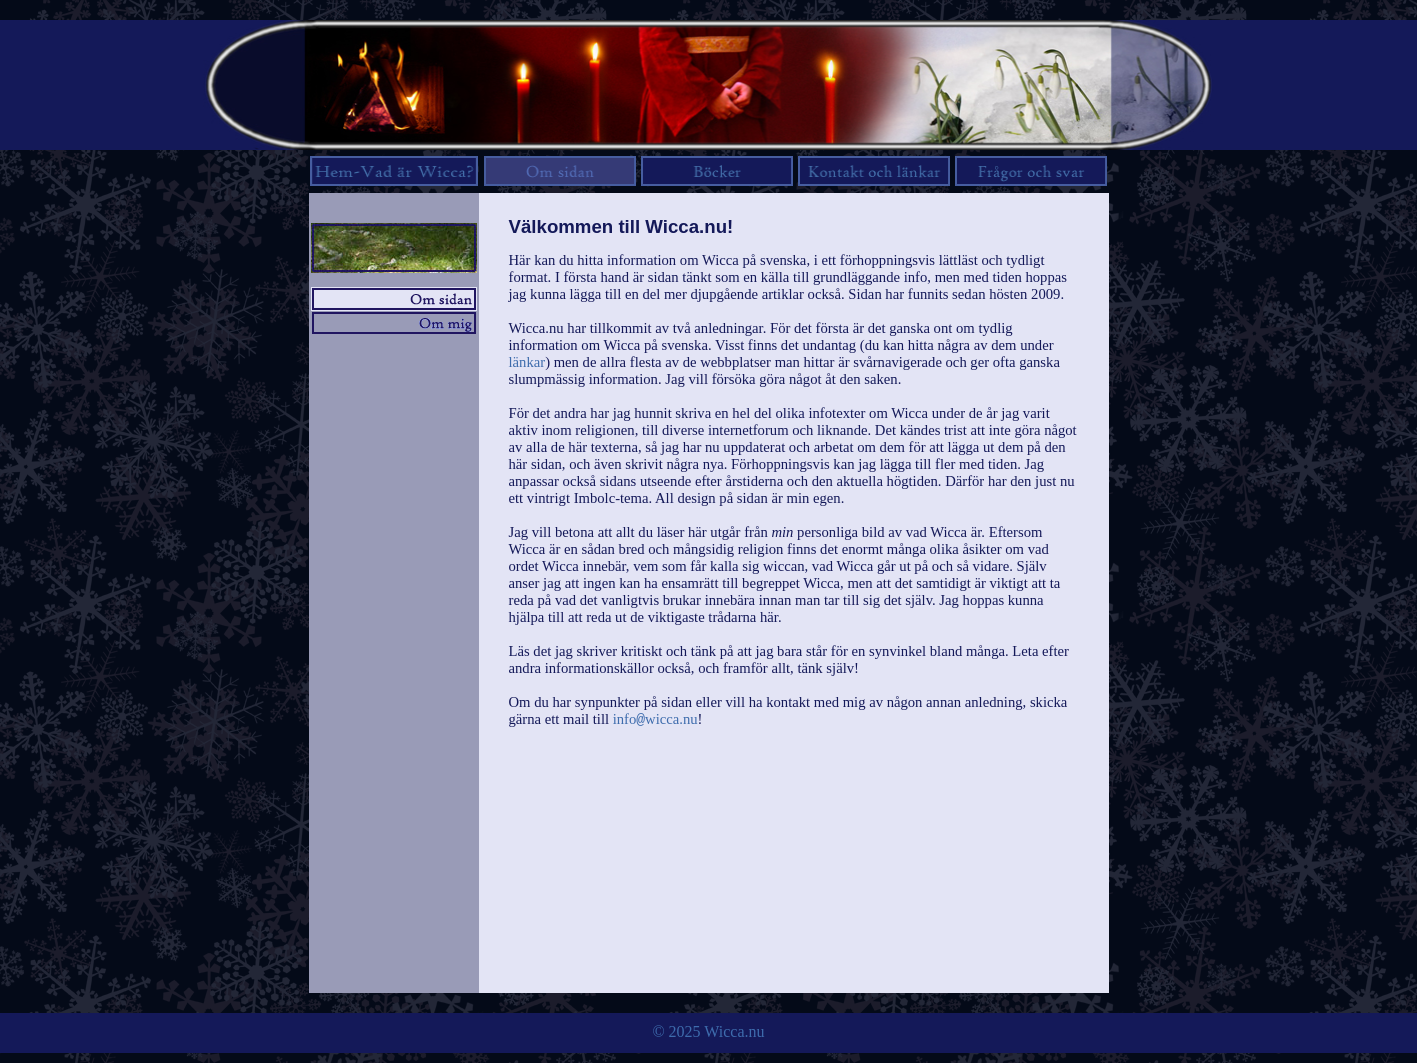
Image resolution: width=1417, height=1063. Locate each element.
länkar (527, 362)
